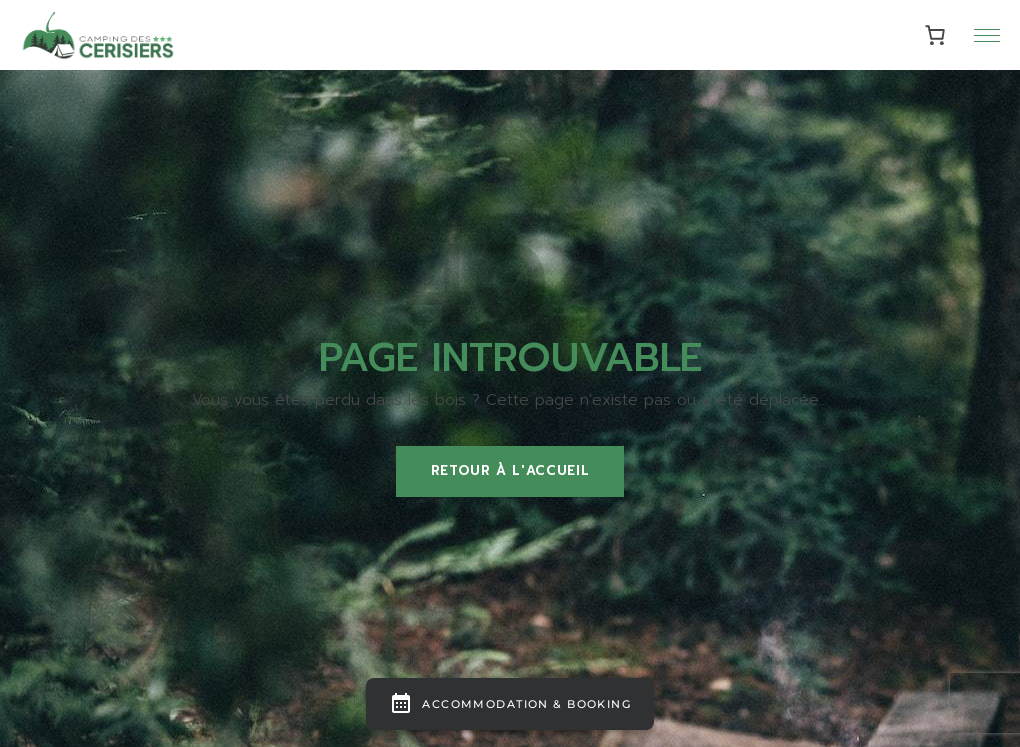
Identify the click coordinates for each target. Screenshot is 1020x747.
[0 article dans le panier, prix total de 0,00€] (936, 35)
